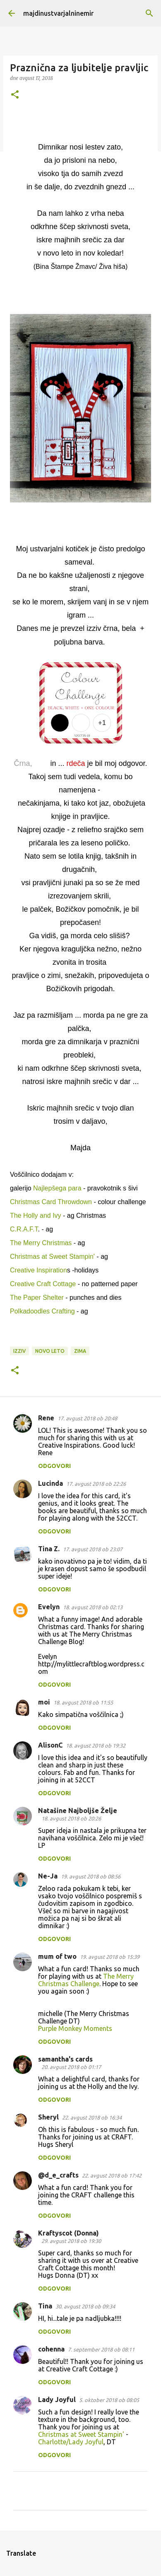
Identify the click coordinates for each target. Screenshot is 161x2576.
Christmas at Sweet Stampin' (53, 1256)
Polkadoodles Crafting (42, 1311)
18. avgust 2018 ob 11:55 (83, 1702)
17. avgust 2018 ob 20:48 (87, 1418)
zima (80, 1351)
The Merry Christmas (42, 1242)
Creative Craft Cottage (43, 1283)
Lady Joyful (57, 2399)
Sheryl (48, 2117)
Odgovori (54, 1466)
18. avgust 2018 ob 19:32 (95, 1745)
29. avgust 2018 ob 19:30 (71, 2241)
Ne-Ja (48, 1876)
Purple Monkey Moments (75, 2028)
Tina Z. (49, 1548)
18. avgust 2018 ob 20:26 (71, 1818)
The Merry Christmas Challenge (86, 1979)
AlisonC (50, 1745)
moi (44, 1702)
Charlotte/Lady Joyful (70, 2442)
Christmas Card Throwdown (51, 1201)
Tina (45, 2306)
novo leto (50, 1351)
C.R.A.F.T (24, 1229)
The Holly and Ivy (35, 1215)
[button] (15, 95)
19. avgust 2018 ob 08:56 (90, 1876)
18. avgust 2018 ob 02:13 (93, 1607)
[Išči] (149, 13)
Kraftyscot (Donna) (68, 2233)
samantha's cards (65, 2059)
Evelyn (49, 1606)
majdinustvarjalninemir (58, 13)
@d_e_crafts (58, 2175)
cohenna (51, 2349)
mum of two (57, 1956)
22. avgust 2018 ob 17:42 (112, 2175)
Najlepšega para (57, 1188)
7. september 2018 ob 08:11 (101, 2349)
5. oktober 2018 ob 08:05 (109, 2400)
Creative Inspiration (38, 1270)
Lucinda (50, 1483)
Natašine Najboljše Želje (77, 1810)
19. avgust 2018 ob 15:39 (109, 1957)
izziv (19, 1351)
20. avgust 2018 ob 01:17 (71, 2067)
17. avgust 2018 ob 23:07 (93, 1549)
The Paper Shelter (37, 1297)
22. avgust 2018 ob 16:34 (92, 2117)
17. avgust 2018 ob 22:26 (96, 1484)
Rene (46, 1418)
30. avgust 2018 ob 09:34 (85, 2306)
